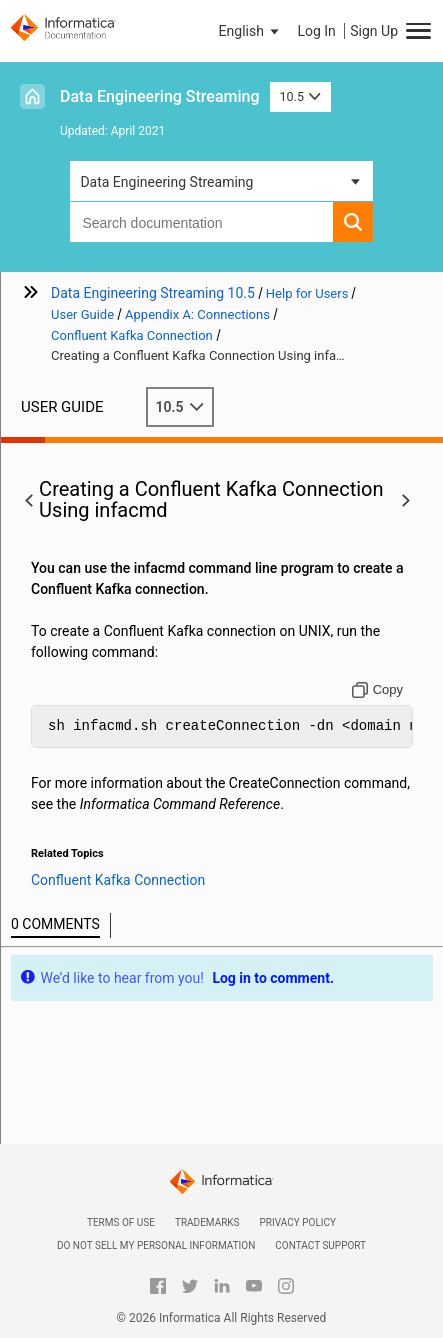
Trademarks (207, 1222)
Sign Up (374, 31)
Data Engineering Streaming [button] (166, 182)
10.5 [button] (301, 96)
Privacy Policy (298, 1222)
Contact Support (320, 1245)
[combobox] (201, 222)
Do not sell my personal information (156, 1245)
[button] (251, 31)
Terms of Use (121, 1222)
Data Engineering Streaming (160, 96)
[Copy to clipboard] (377, 690)
